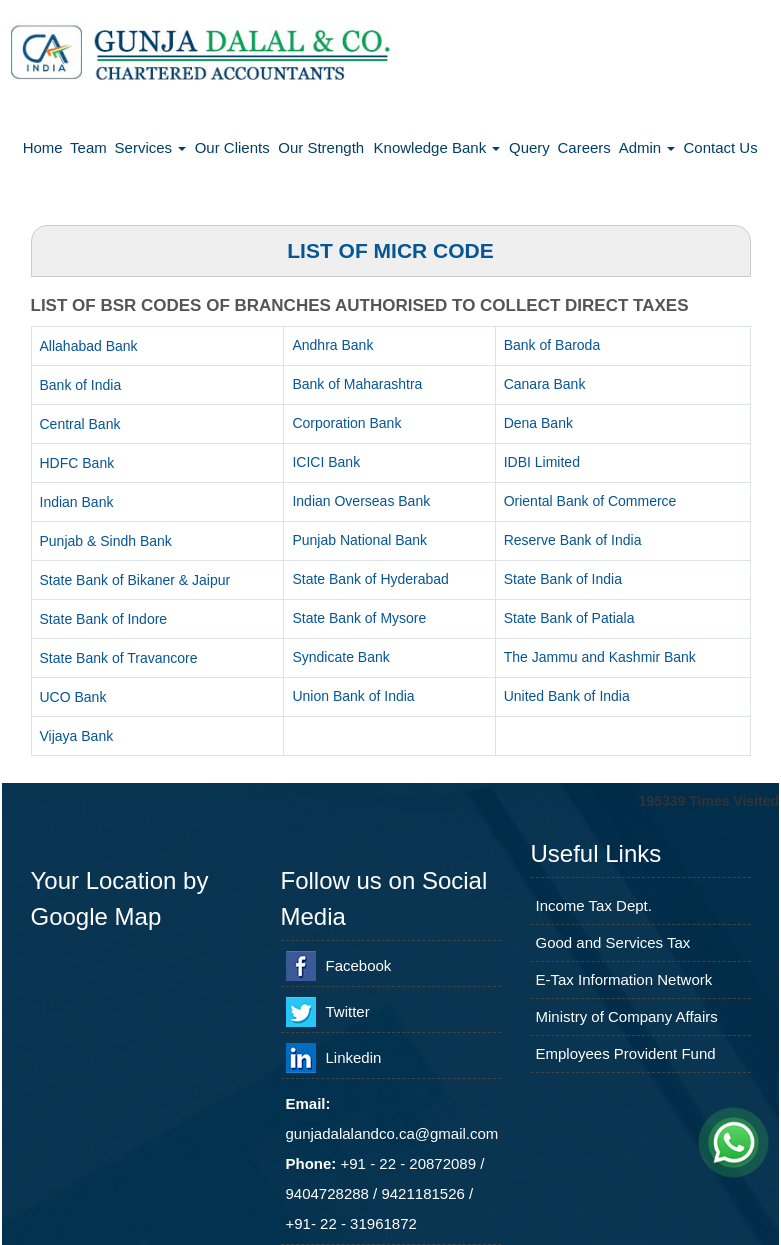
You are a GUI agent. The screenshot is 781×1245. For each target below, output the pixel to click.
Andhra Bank (332, 345)
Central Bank (80, 424)
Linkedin (354, 1057)
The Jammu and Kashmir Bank (600, 657)
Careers (583, 147)
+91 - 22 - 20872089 (409, 1163)
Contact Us (721, 147)
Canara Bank (545, 384)
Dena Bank (538, 423)
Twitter (348, 1011)
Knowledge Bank (437, 147)
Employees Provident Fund (626, 1053)
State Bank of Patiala (569, 618)
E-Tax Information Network (624, 979)
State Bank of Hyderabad (370, 579)
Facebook (359, 965)
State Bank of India (563, 579)
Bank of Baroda (552, 345)
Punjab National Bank (359, 540)
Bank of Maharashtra (357, 384)
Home (43, 147)
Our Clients (232, 147)
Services (151, 147)
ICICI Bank (326, 462)
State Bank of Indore (104, 619)
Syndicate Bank (340, 657)
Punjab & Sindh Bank (106, 541)
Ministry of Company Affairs (627, 1016)
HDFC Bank (77, 463)
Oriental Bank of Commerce (590, 501)
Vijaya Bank (77, 736)
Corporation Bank (346, 423)
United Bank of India (567, 696)
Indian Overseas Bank (361, 501)
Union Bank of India (353, 696)
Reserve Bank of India (573, 540)
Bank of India (81, 385)
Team (88, 147)
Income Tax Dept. (594, 905)
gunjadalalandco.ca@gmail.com (392, 1133)
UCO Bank (73, 697)
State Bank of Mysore (359, 618)
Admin (647, 147)
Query (529, 147)
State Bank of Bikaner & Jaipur (135, 580)
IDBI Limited (542, 462)
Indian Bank (77, 502)
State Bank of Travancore (119, 658)
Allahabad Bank (89, 346)
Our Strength (321, 147)
